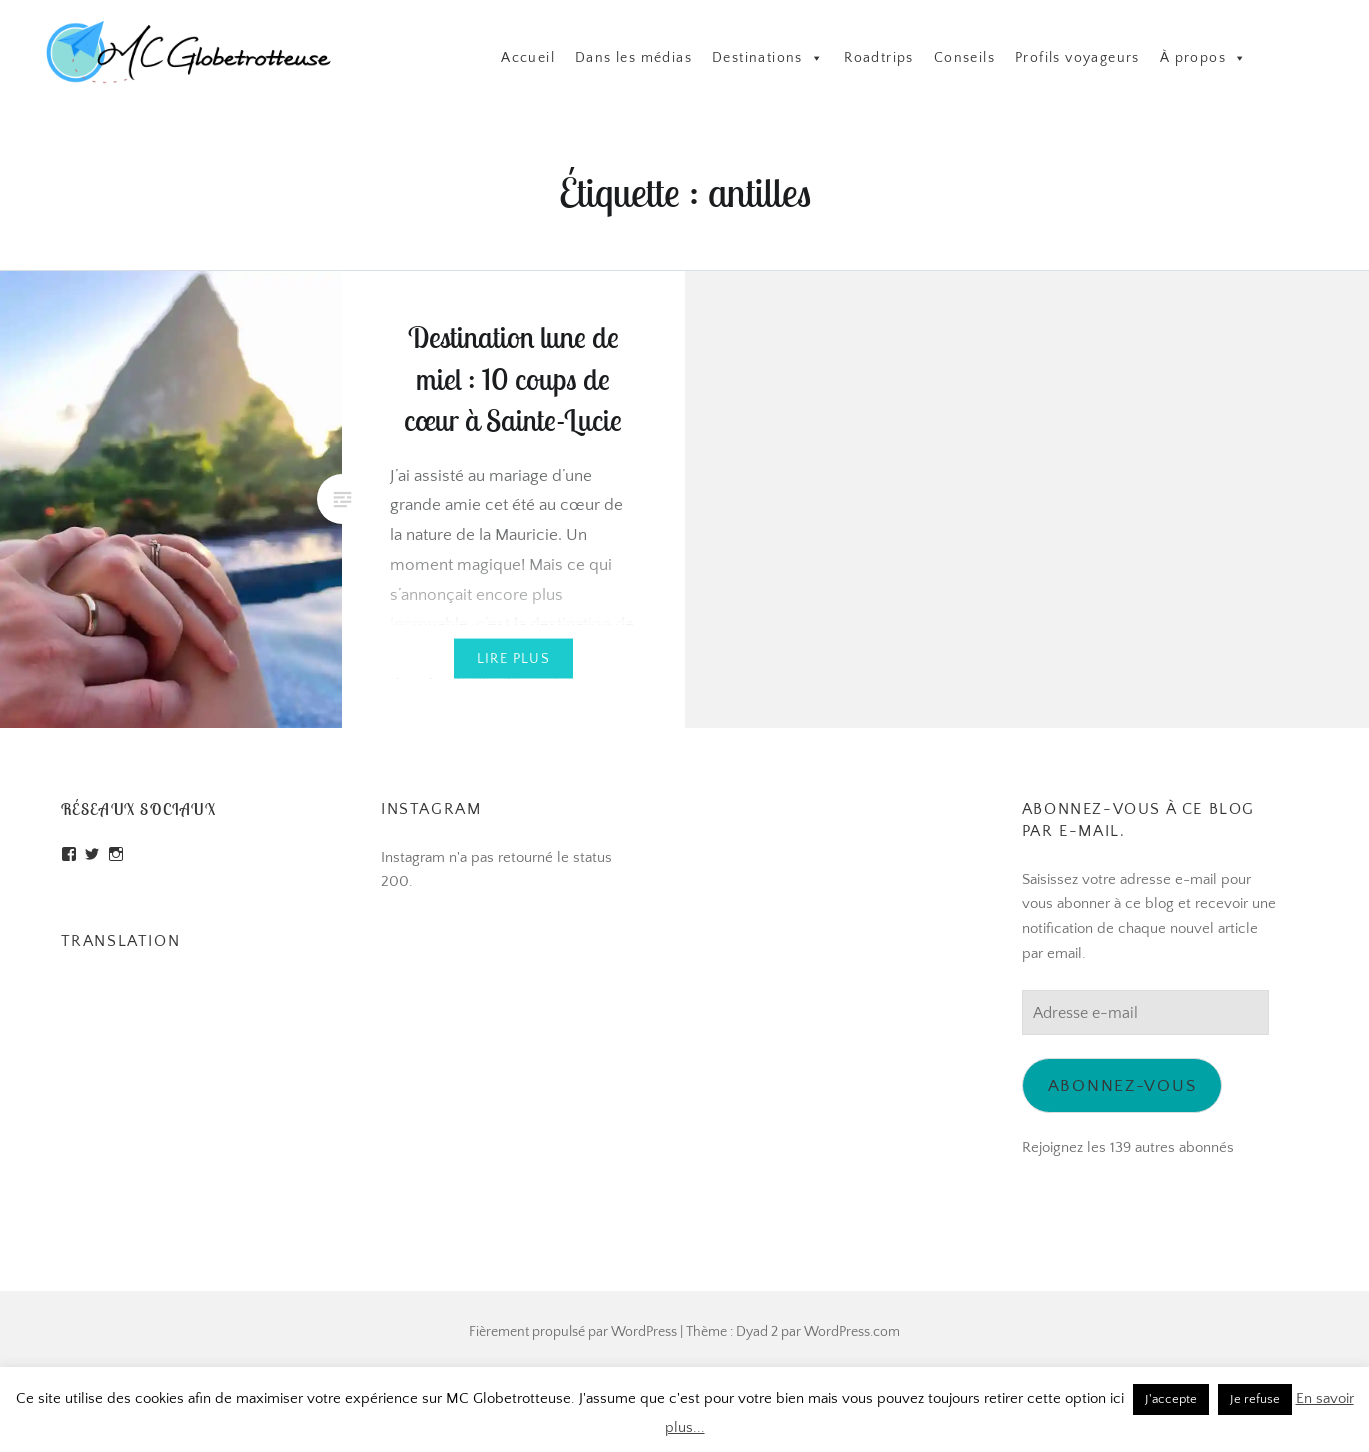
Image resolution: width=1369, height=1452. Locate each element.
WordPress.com (852, 1332)
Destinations (768, 58)
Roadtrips (879, 58)
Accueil (528, 58)
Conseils (964, 58)
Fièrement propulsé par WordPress (573, 1332)
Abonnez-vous (1122, 1085)
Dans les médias (633, 58)
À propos (1204, 58)
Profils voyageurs (1077, 58)
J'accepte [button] (1171, 1399)
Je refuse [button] (1255, 1399)
